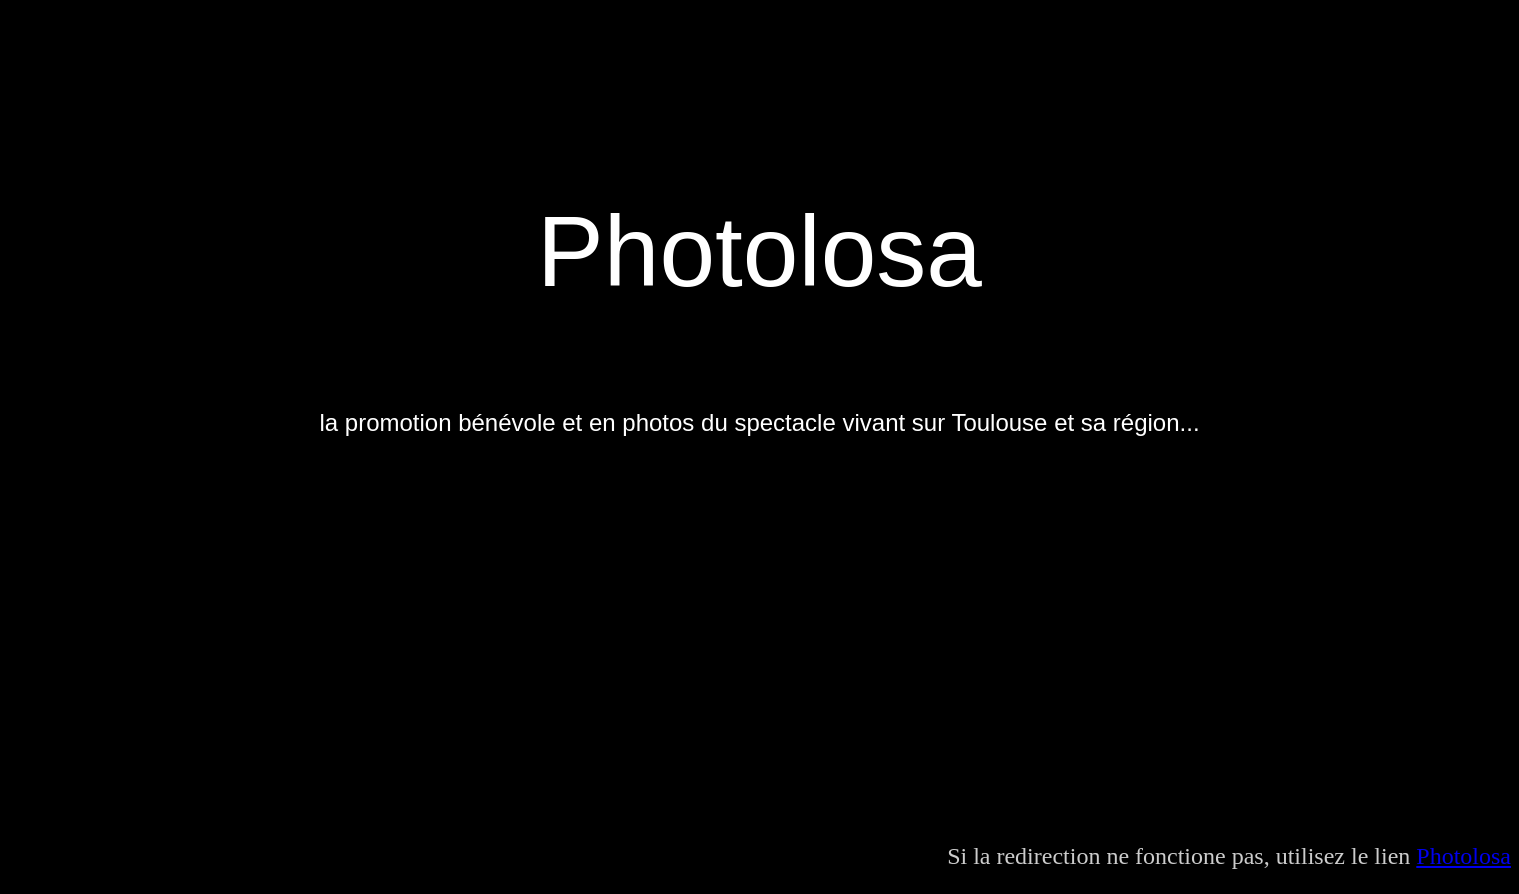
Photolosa (1463, 856)
